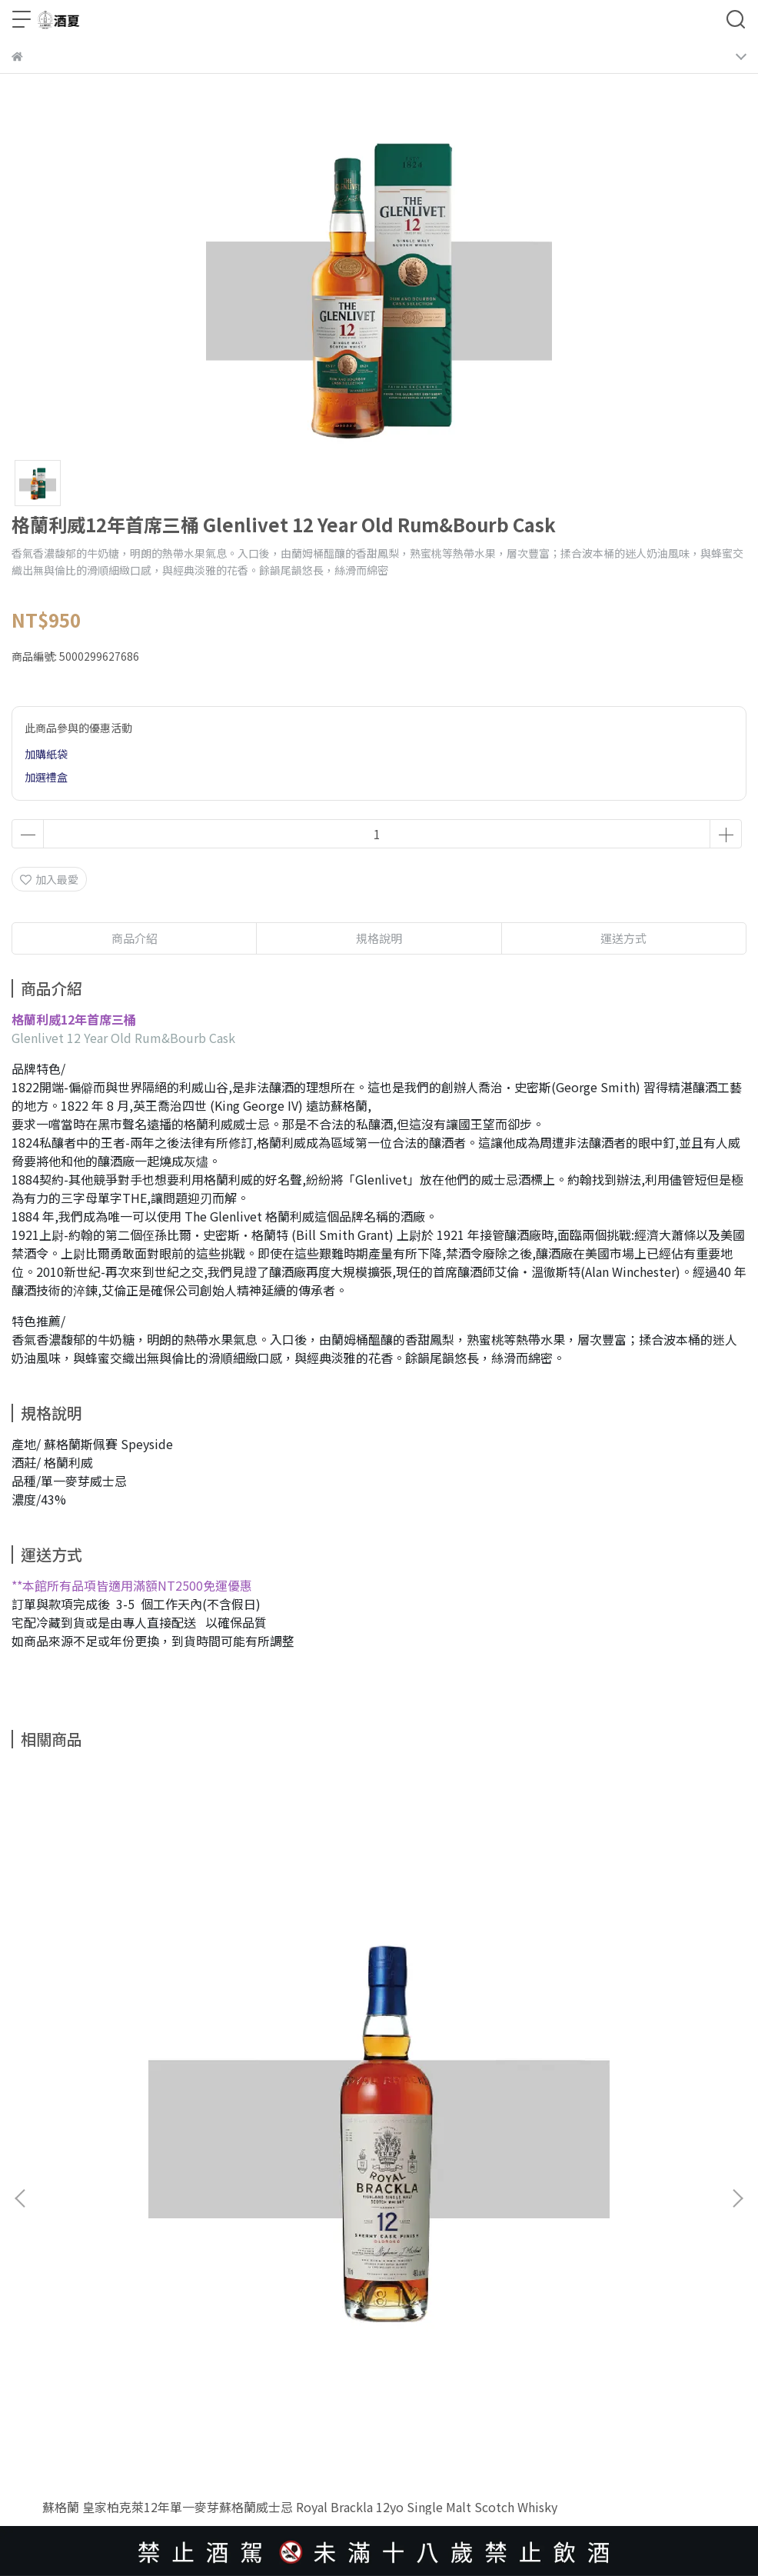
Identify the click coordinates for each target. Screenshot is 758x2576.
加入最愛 (49, 879)
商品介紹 (134, 938)
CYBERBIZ (300, 2460)
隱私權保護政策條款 (60, 2326)
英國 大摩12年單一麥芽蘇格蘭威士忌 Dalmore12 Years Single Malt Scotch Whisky (612, 2044)
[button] (737, 1963)
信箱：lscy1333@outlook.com (88, 2260)
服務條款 (137, 2326)
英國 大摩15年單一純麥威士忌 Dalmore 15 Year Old (359, 2044)
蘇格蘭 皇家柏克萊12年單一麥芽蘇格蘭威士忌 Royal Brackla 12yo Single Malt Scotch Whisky (143, 2044)
